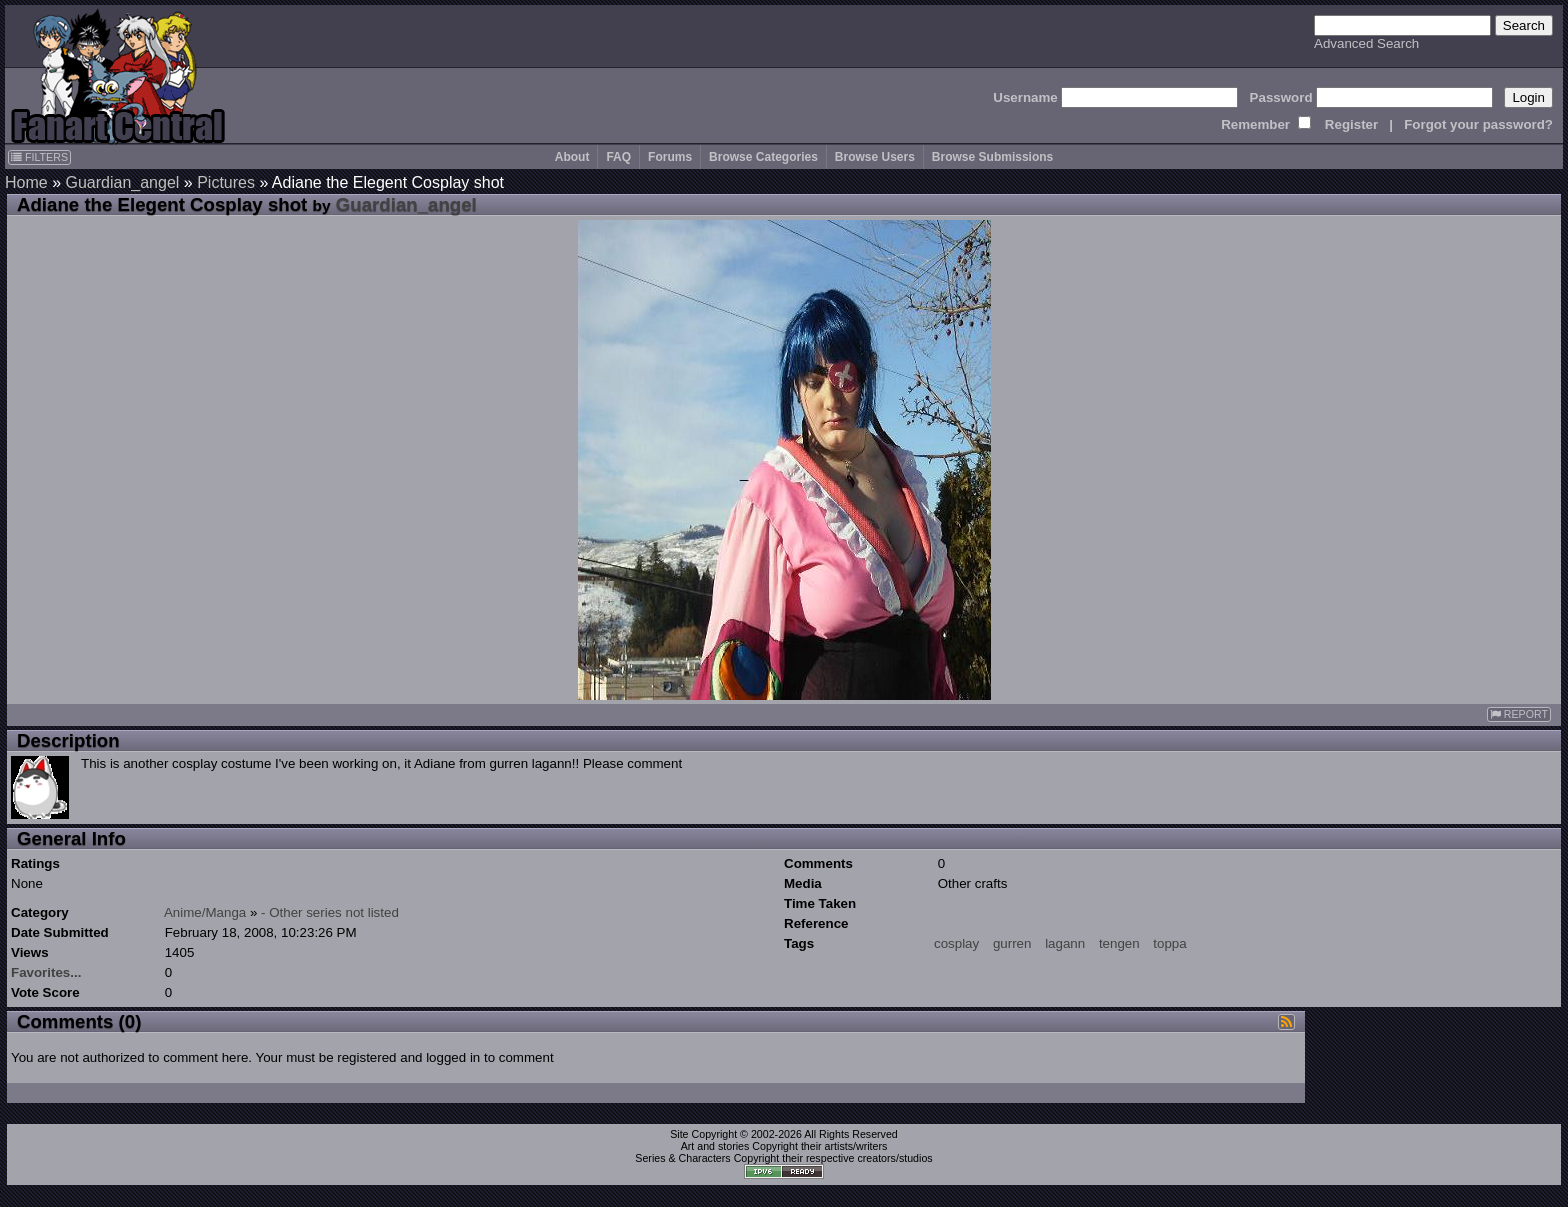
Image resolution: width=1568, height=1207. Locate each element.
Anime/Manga (205, 912)
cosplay (956, 943)
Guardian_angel (122, 182)
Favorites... (46, 972)
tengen (1119, 943)
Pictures (226, 182)
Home (26, 182)
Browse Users (875, 157)
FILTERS (39, 157)
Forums (670, 157)
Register (1351, 124)
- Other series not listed (330, 912)
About (572, 157)
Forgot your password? (1478, 124)
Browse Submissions (992, 157)
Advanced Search (1366, 43)
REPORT (1519, 714)
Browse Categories (763, 157)
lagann (1065, 943)
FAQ (618, 157)
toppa (1169, 943)
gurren (1012, 943)
